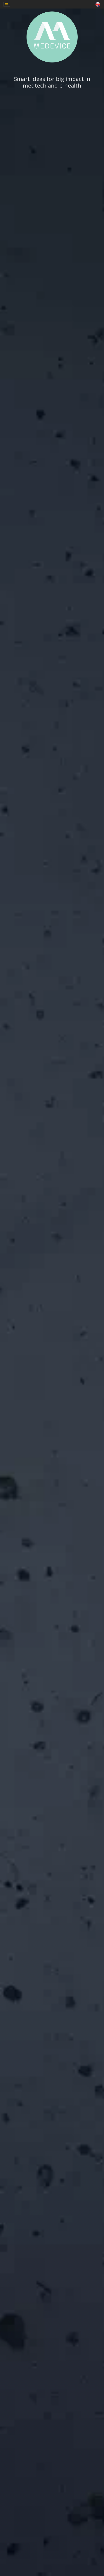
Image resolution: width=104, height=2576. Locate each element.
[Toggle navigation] (6, 4)
